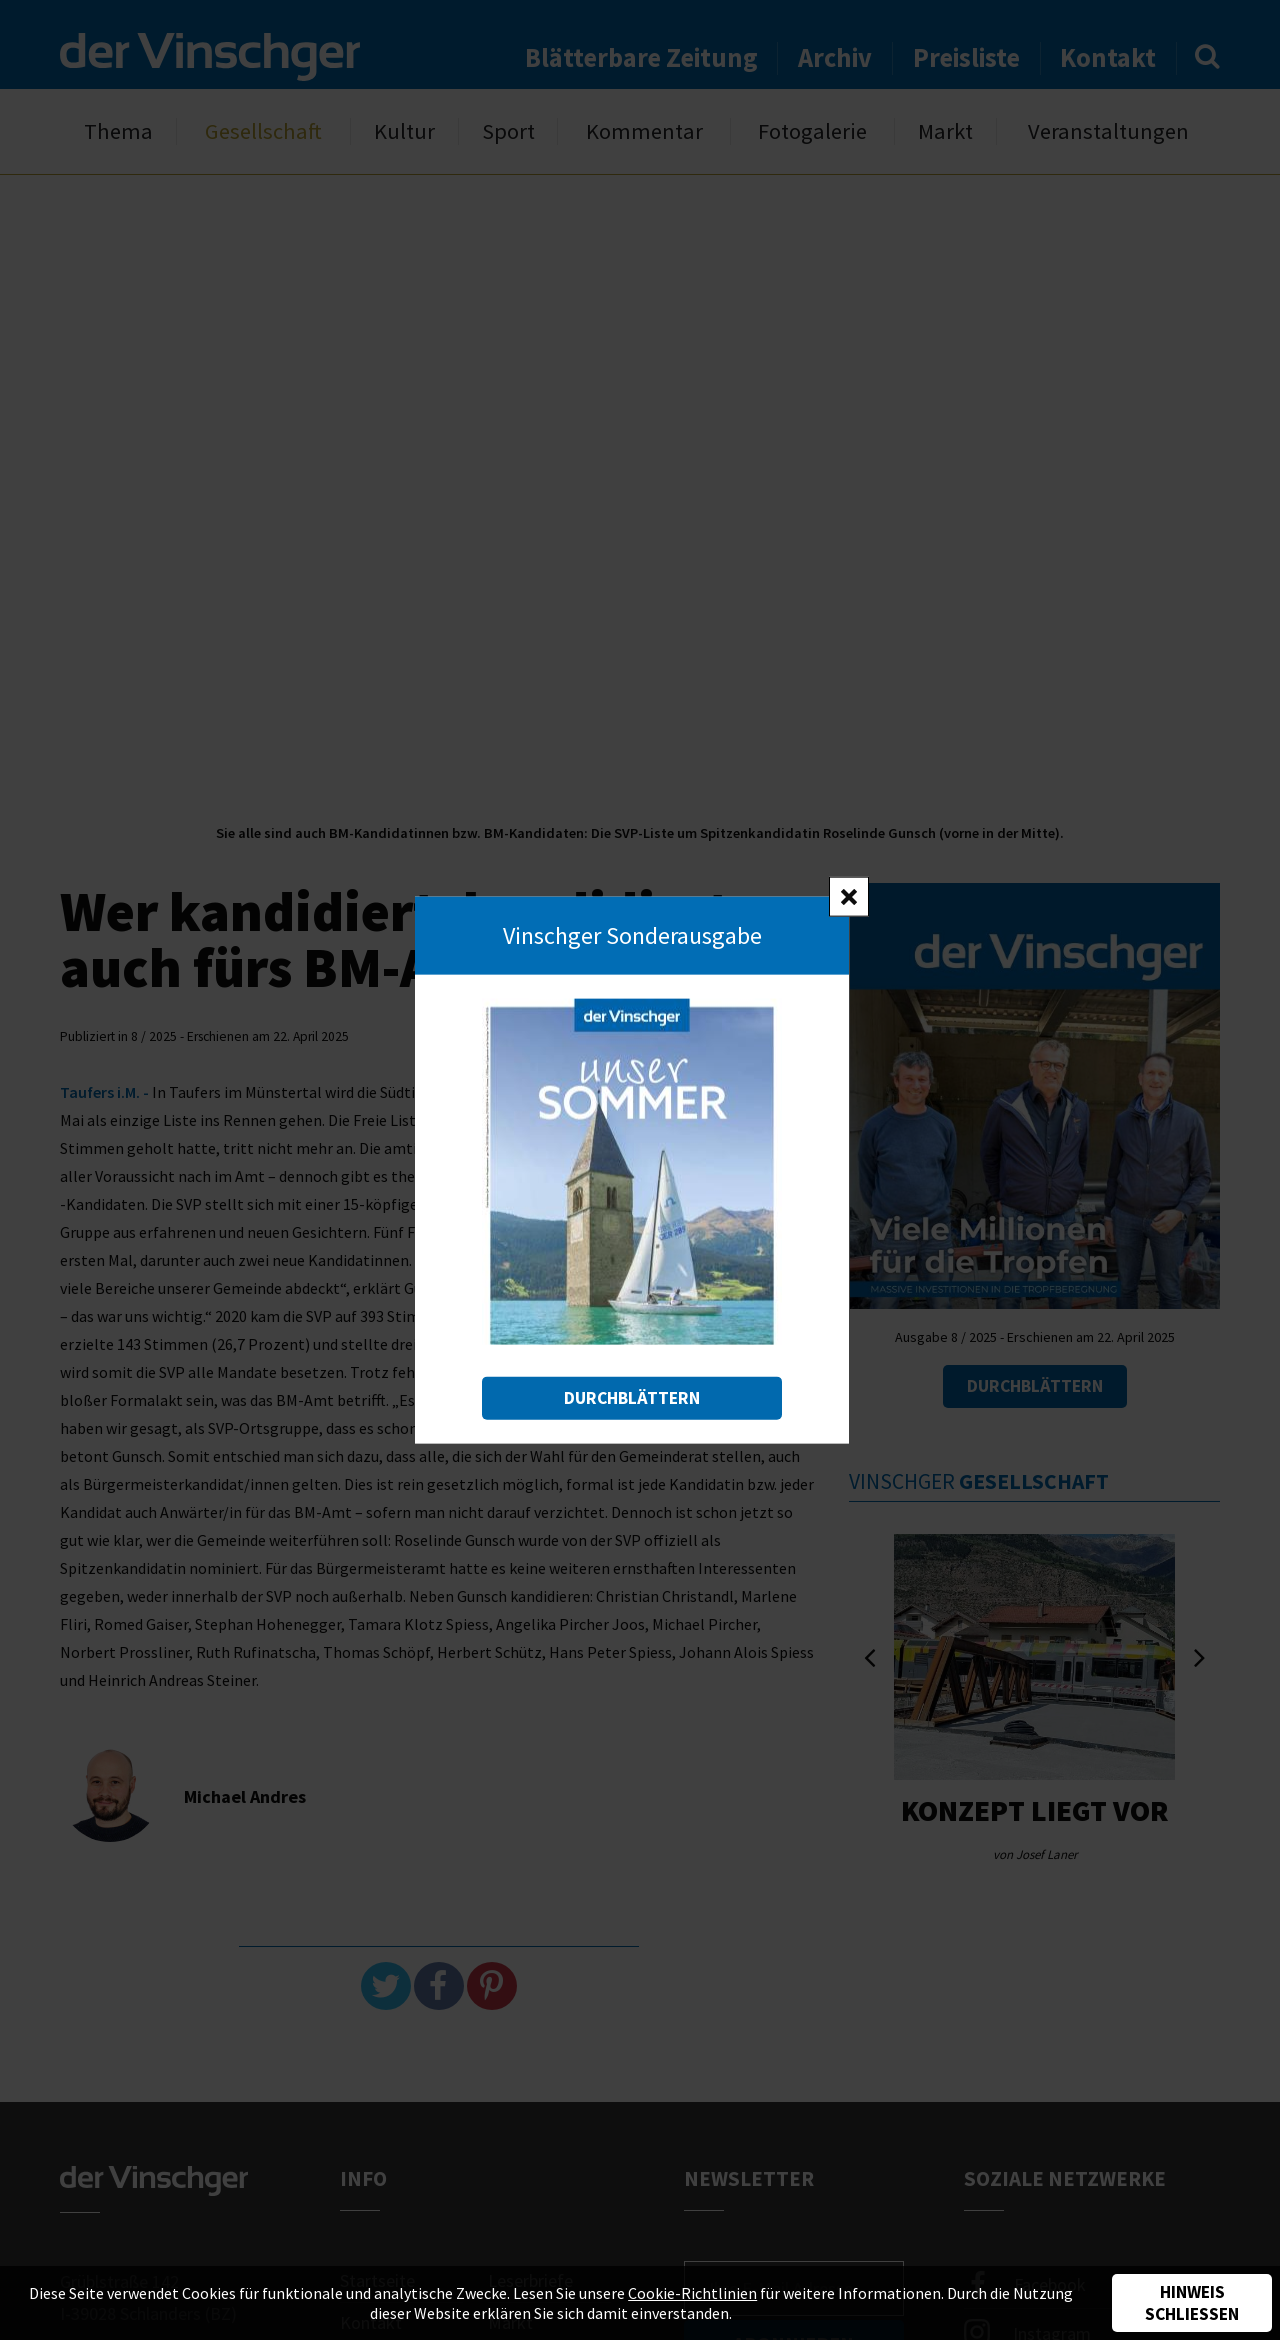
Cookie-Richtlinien (692, 2293)
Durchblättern (632, 1397)
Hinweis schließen (1192, 2303)
